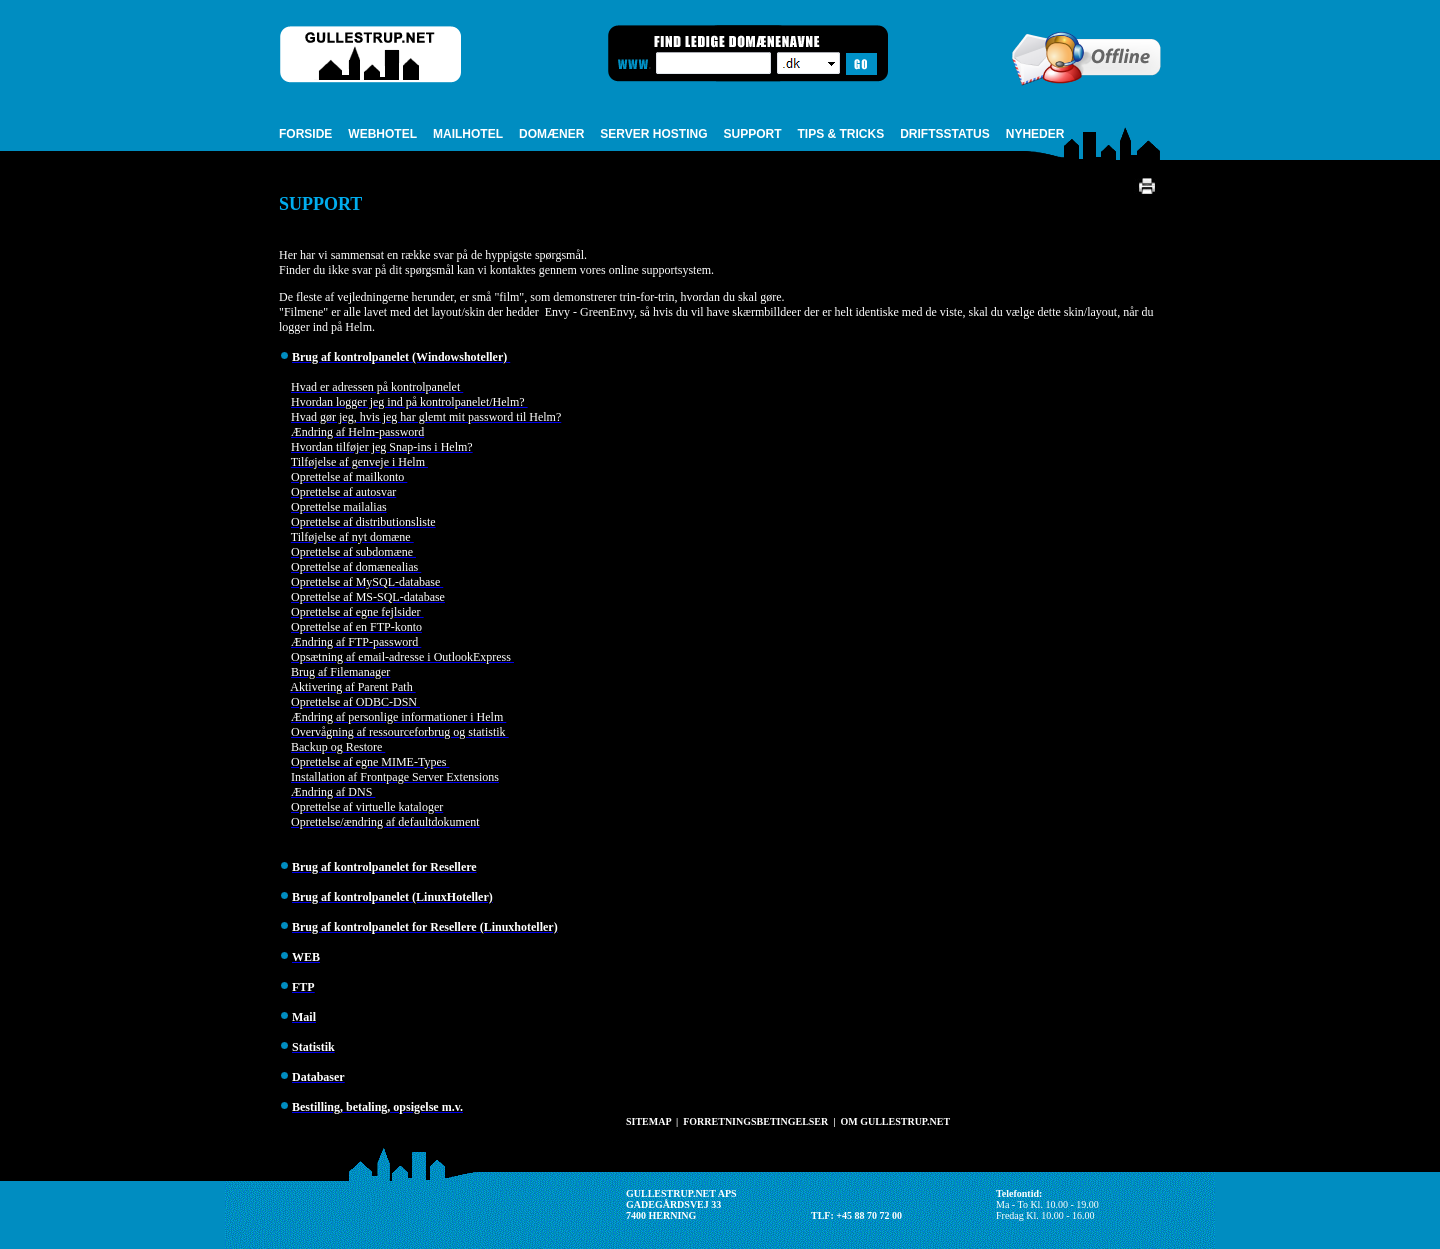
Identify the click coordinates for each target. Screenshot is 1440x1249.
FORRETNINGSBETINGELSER (755, 1121)
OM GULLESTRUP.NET (895, 1121)
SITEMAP (648, 1121)
